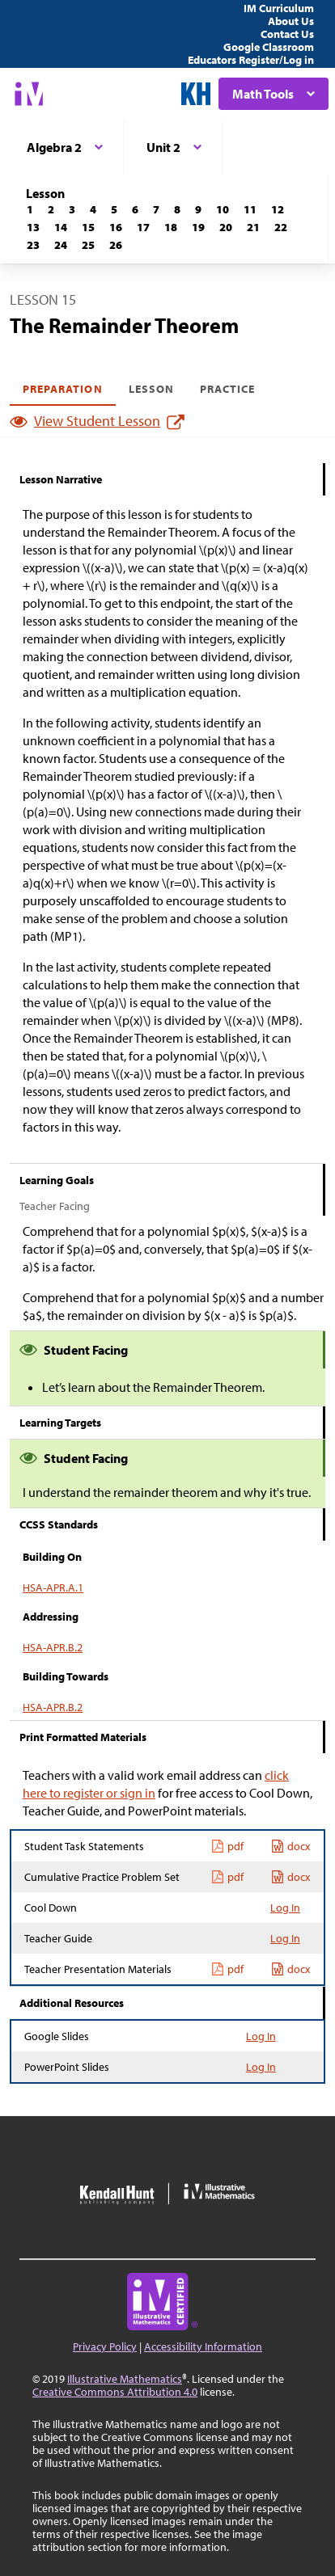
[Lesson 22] (281, 227)
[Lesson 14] (60, 227)
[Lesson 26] (115, 245)
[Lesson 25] (88, 245)
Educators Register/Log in (251, 59)
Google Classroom (268, 46)
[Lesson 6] (135, 209)
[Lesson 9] (198, 209)
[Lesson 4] (93, 209)
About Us (291, 21)
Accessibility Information (203, 2346)
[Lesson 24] (60, 245)
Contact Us (287, 33)
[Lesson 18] (170, 227)
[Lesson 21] (253, 227)
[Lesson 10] (222, 209)
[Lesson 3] (72, 209)
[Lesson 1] (29, 209)
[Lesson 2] (50, 209)
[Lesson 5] (114, 209)
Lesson (151, 389)
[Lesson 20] (226, 227)
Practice (227, 389)
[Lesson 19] (198, 227)
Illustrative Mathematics (124, 2379)
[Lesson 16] (115, 227)
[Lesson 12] (277, 209)
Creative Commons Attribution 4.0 (114, 2391)
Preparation (63, 389)
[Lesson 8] (177, 209)
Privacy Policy (105, 2346)
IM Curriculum (279, 8)
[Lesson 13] (33, 227)
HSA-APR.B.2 (53, 1647)
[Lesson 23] (33, 245)
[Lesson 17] (143, 227)
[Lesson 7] (156, 209)
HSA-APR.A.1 (53, 1587)
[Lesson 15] (88, 227)
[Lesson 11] (250, 209)
